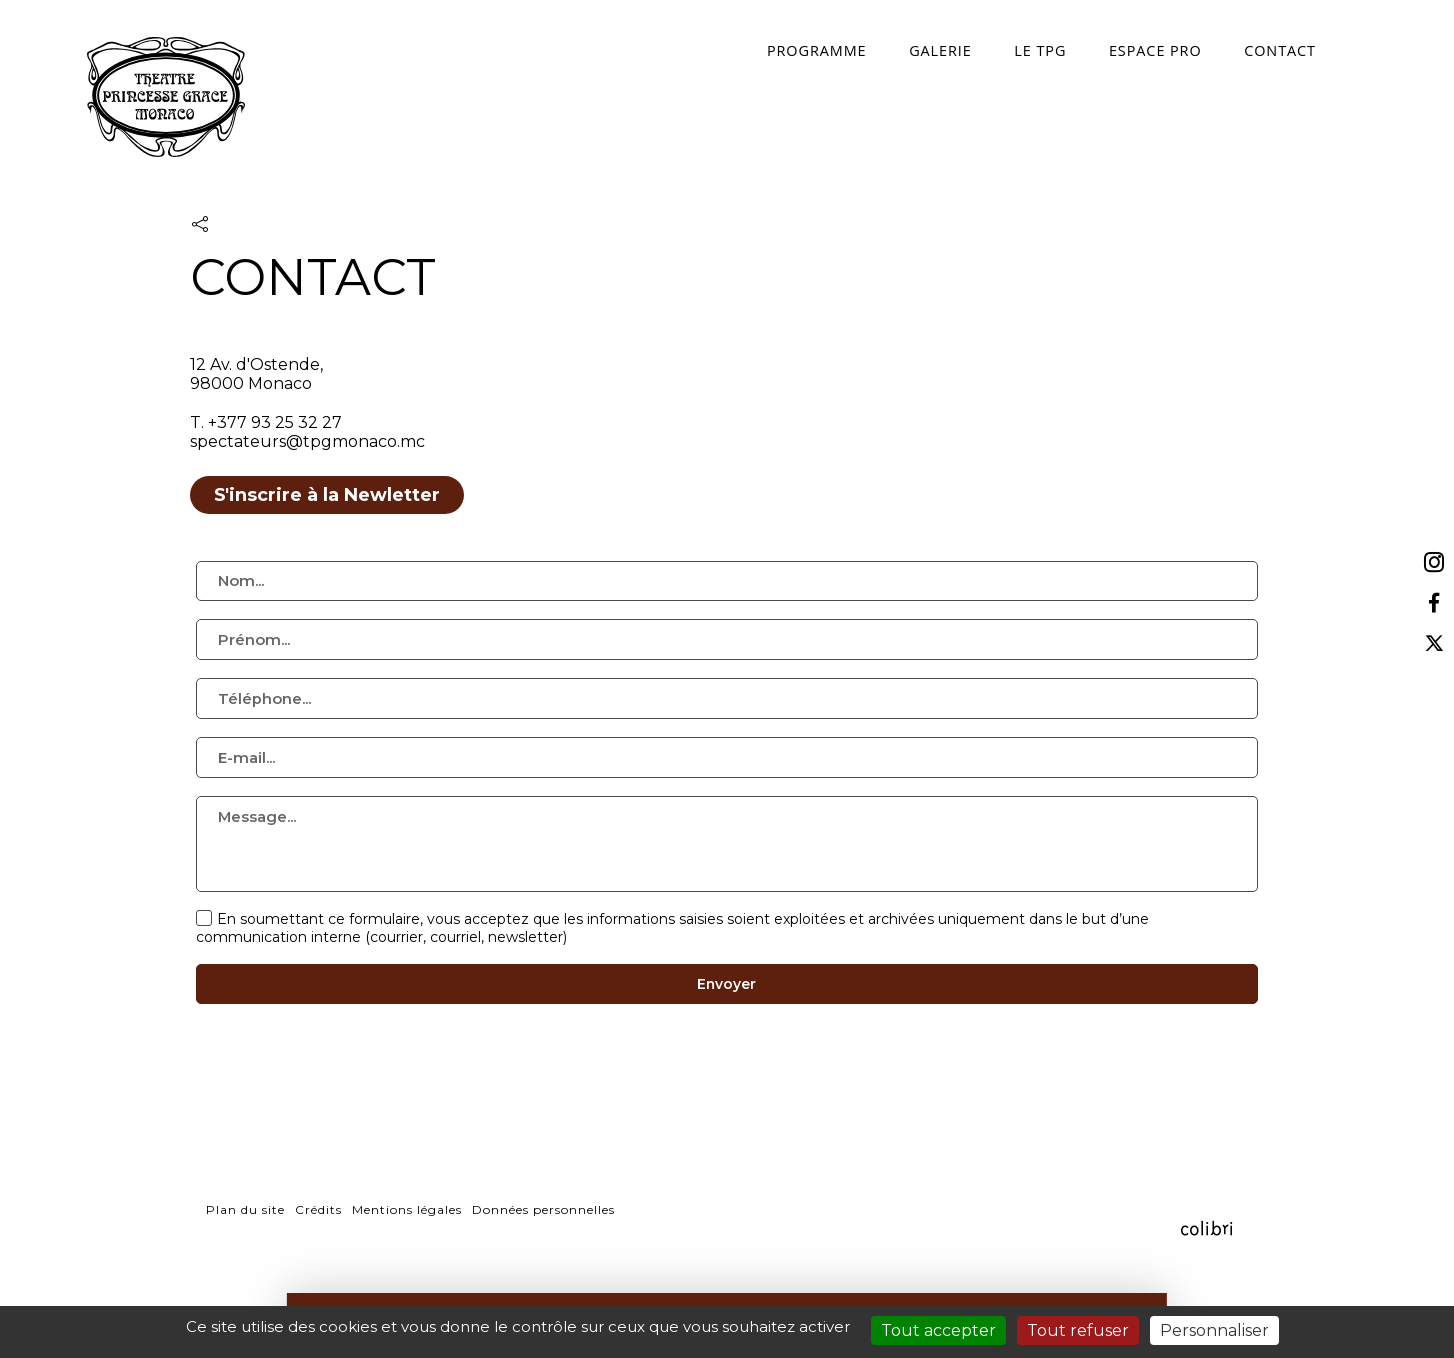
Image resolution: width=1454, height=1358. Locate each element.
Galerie (899, 48)
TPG (168, 102)
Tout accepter (938, 1330)
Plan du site (245, 1254)
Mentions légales (407, 1254)
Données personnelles (543, 1254)
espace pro (1114, 48)
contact (1238, 48)
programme (777, 48)
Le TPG (999, 48)
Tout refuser (1078, 1330)
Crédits (318, 1254)
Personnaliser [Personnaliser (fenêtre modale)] (1214, 1330)
